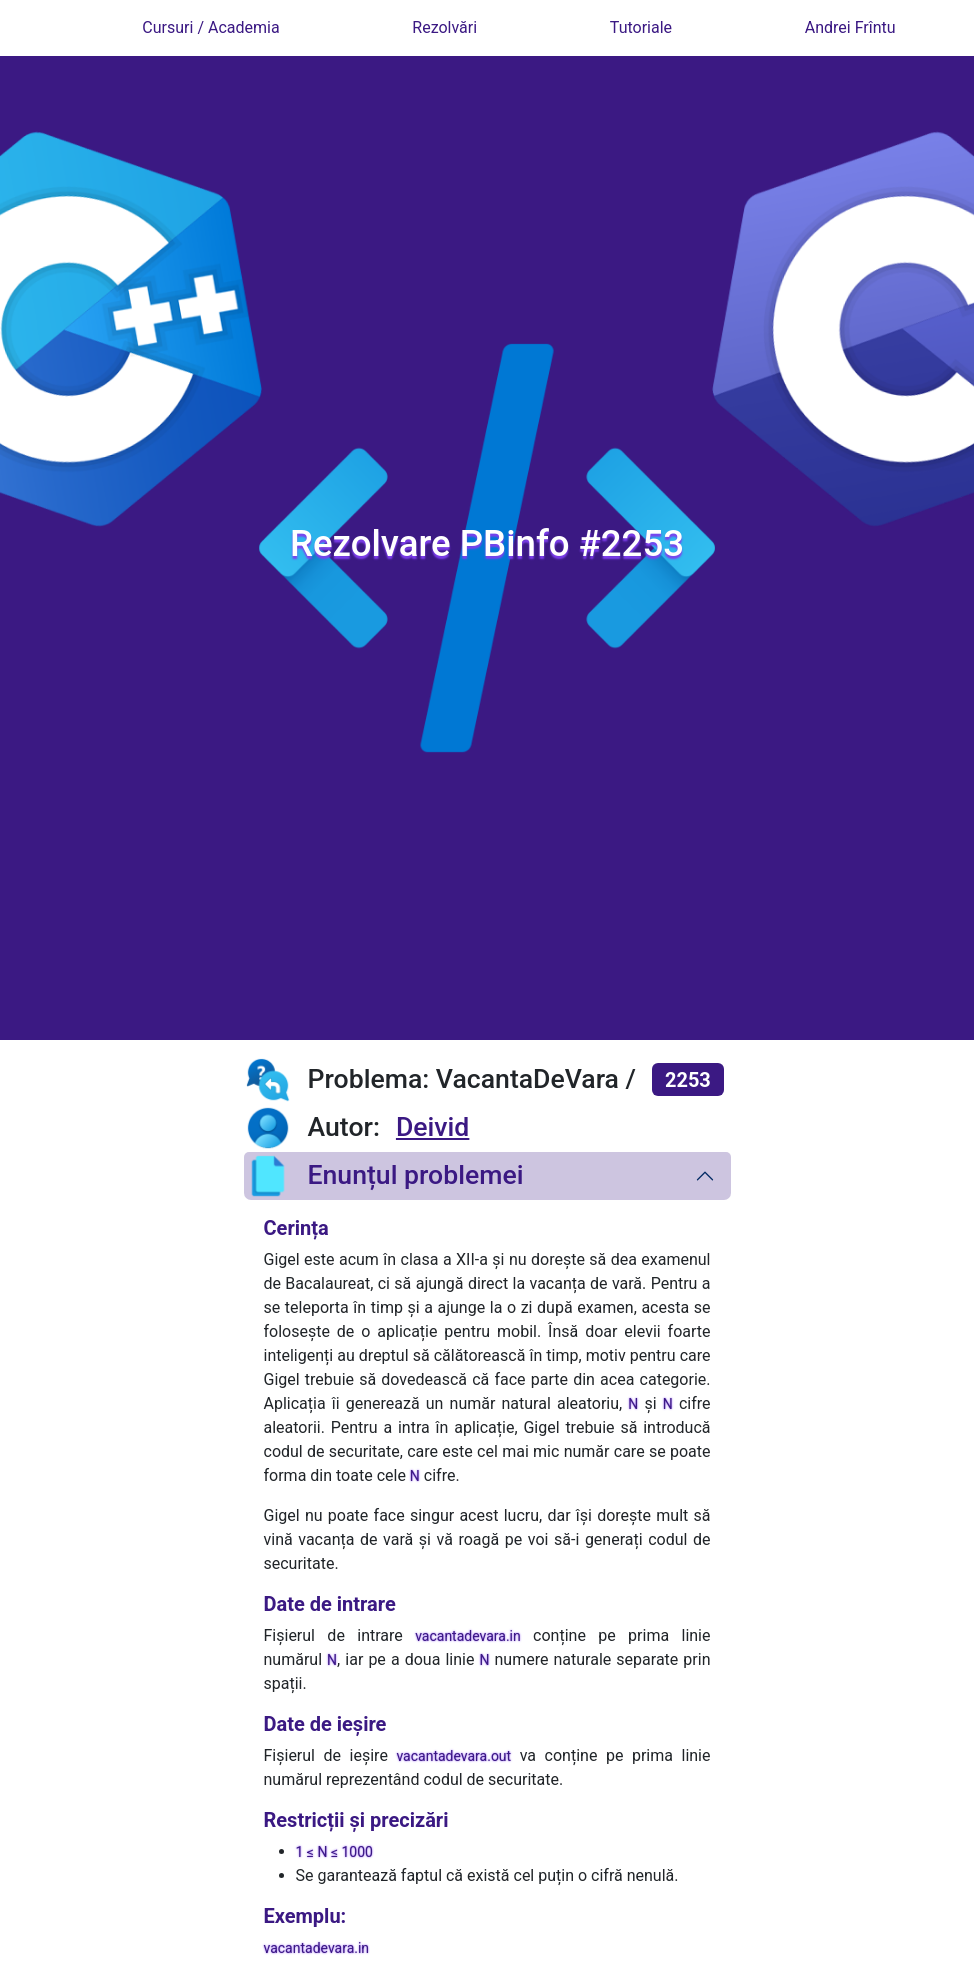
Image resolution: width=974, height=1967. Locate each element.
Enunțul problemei (384, 1176)
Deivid (432, 1127)
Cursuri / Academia (210, 27)
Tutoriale (641, 27)
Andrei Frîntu (850, 27)
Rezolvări (444, 27)
